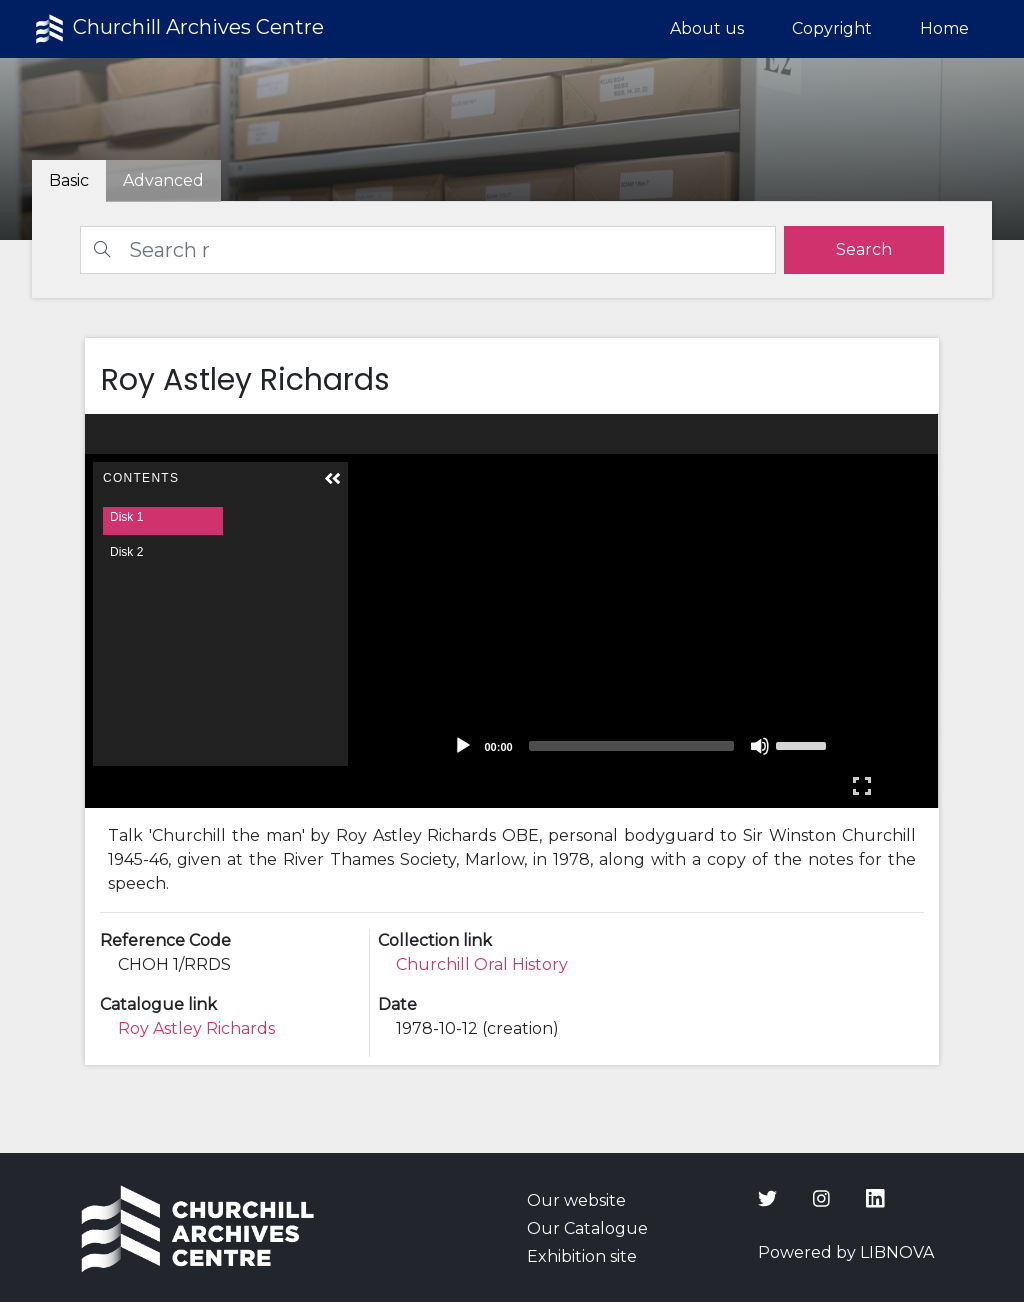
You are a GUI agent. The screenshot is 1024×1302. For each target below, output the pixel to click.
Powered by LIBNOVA (846, 1252)
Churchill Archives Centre (177, 29)
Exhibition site (582, 1256)
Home (944, 28)
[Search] (428, 250)
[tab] (163, 181)
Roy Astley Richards (196, 1028)
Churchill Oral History (482, 964)
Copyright (832, 28)
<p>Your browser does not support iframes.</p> (511, 611)
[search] (864, 250)
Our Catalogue (587, 1228)
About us (707, 28)
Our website (576, 1200)
